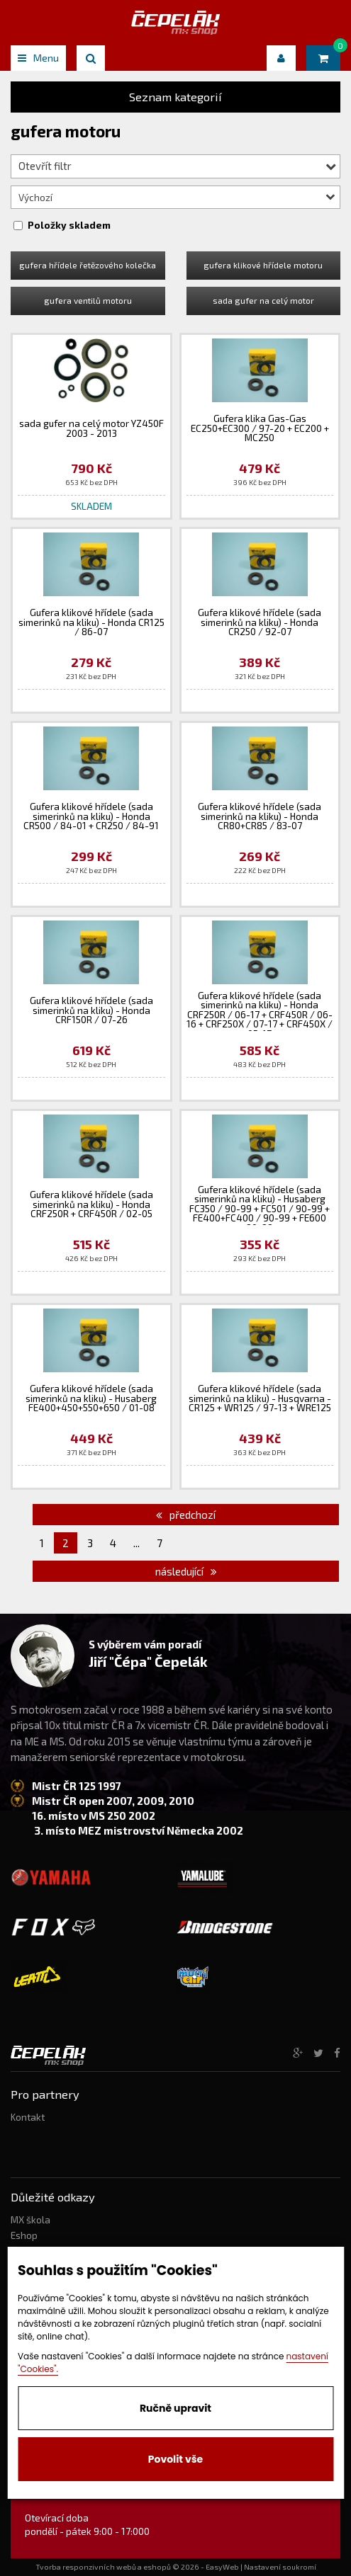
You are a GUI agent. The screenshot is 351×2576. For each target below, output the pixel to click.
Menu (38, 58)
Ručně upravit (175, 2408)
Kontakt (28, 2117)
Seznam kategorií (175, 96)
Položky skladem (69, 225)
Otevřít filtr (177, 165)
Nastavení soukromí (280, 2567)
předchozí (186, 1514)
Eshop (24, 2235)
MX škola (30, 2219)
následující (186, 1571)
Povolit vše (175, 2459)
